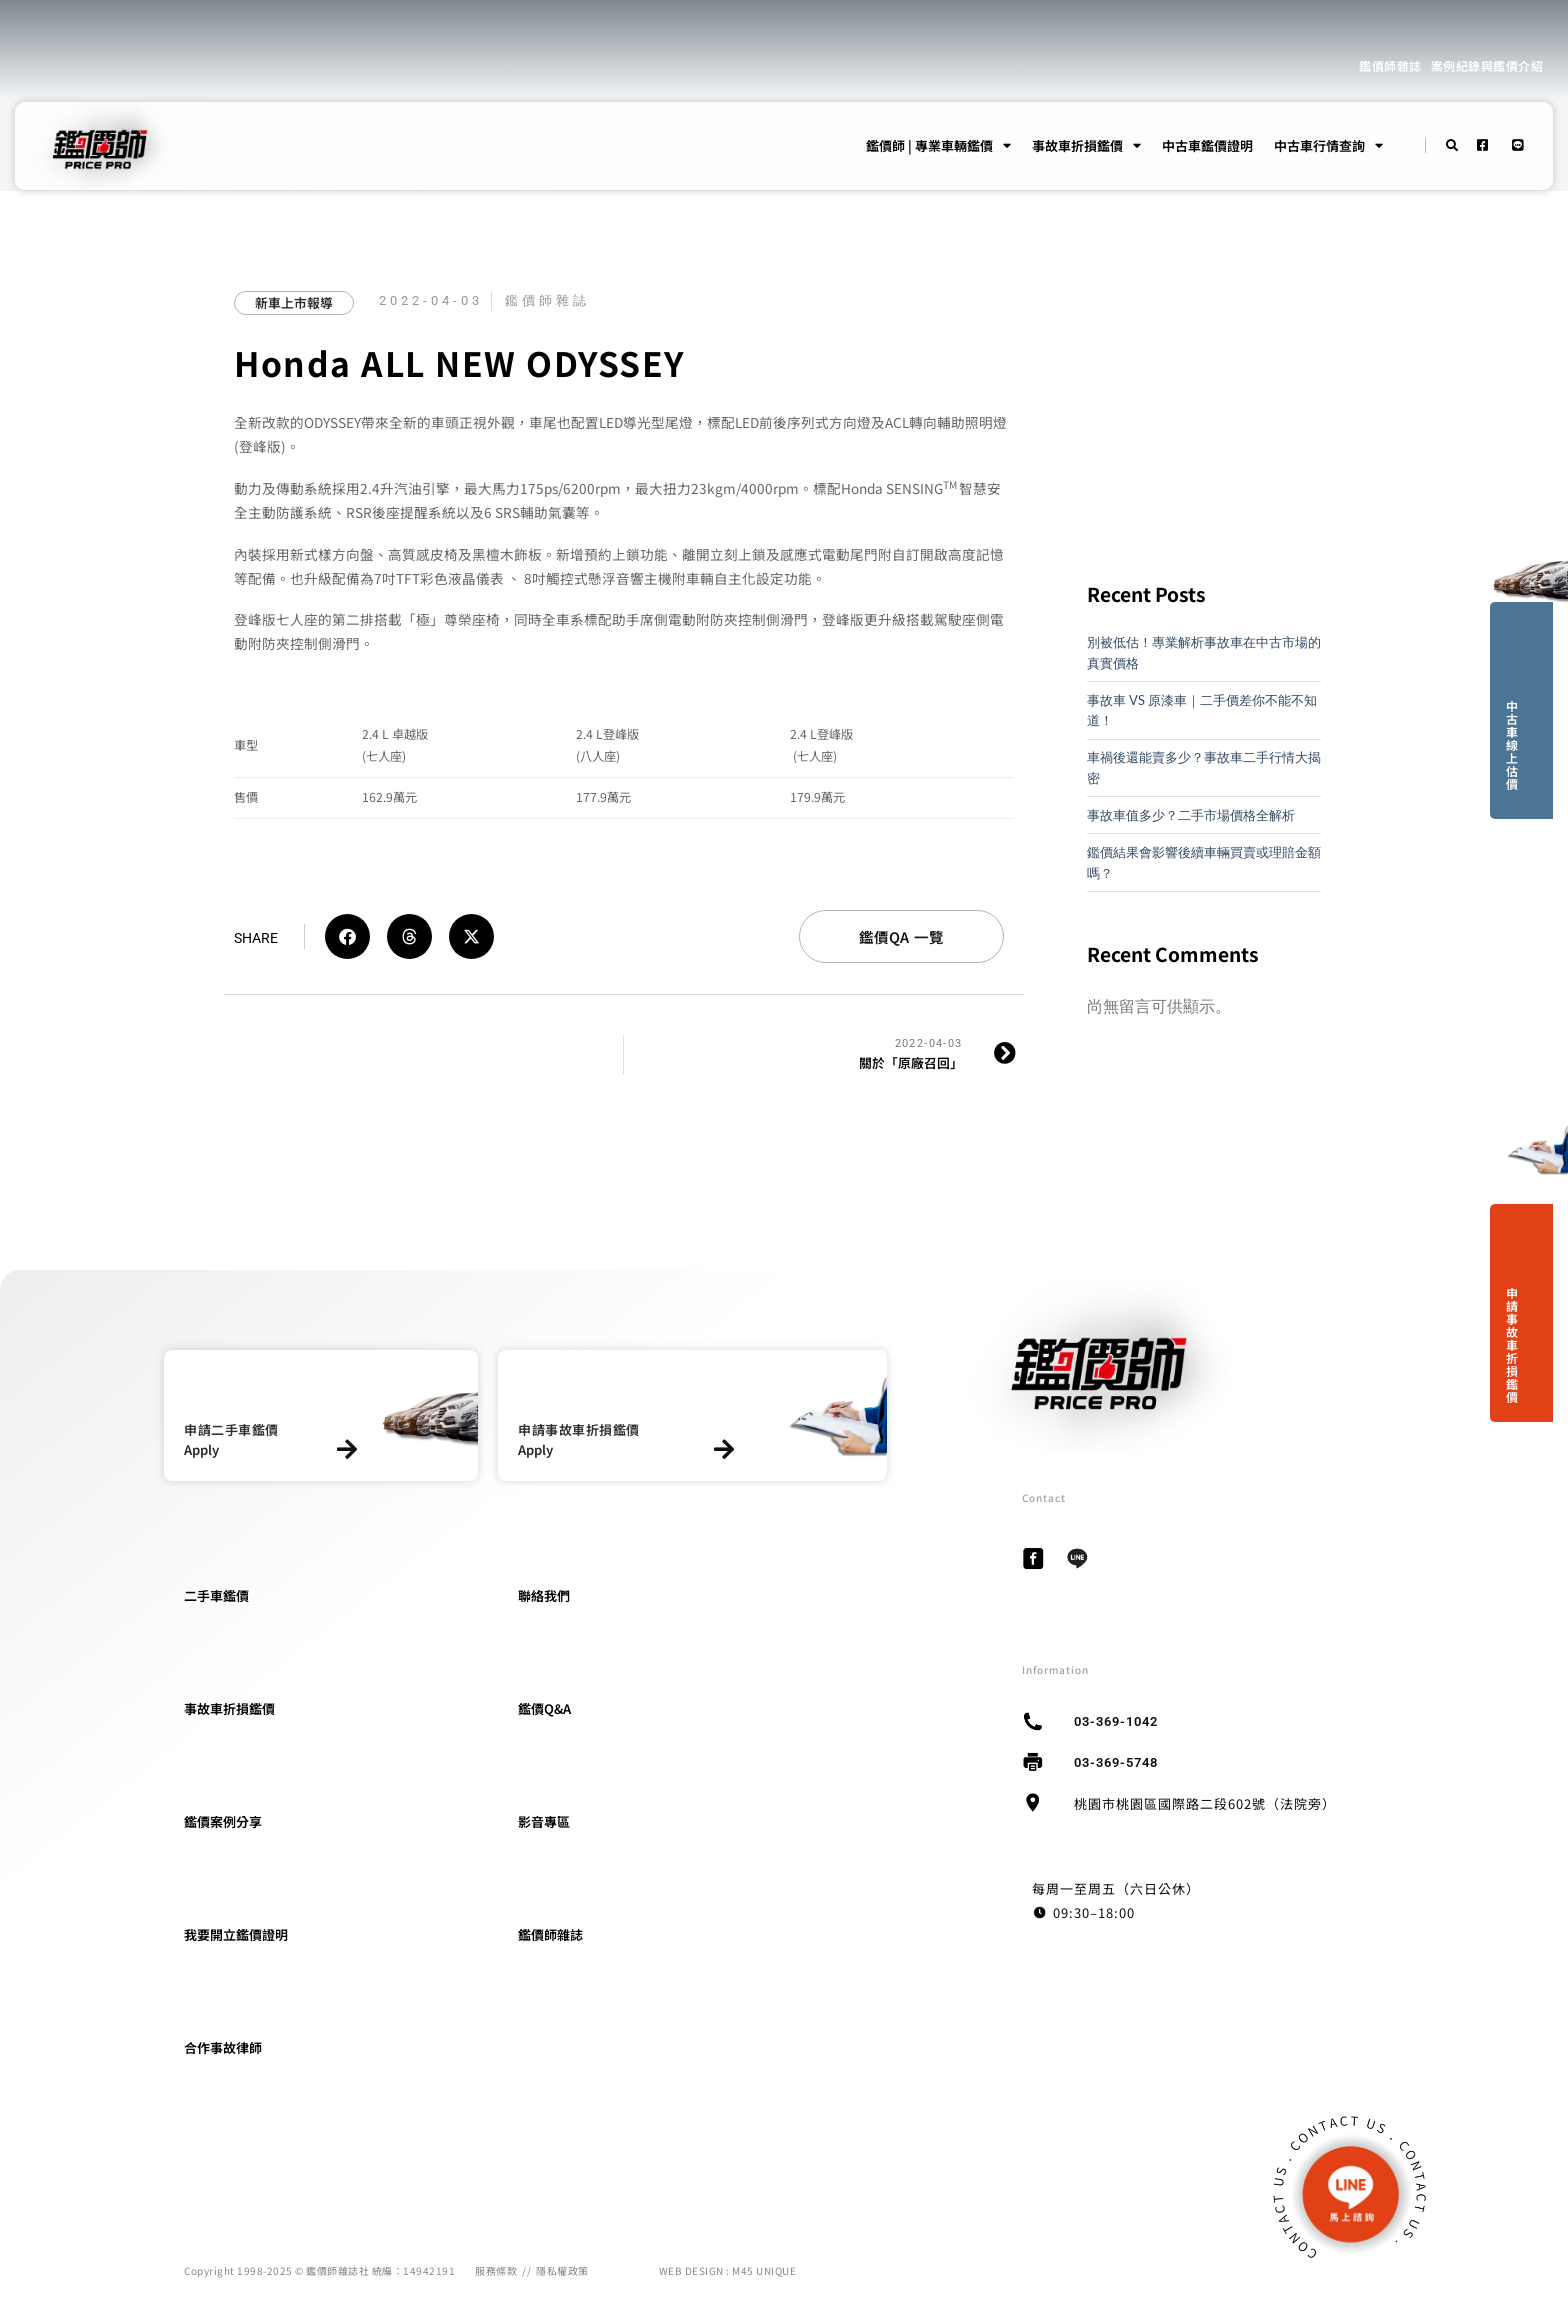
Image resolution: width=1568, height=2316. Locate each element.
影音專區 (544, 1821)
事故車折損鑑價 (1086, 146)
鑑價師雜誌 (1390, 65)
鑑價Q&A (544, 1708)
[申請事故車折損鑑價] (724, 1449)
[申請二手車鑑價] (346, 1449)
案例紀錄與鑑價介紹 (1487, 65)
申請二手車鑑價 (231, 1429)
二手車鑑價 (216, 1595)
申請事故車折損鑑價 (1512, 1344)
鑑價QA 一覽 (901, 936)
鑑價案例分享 (223, 1821)
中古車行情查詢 (1328, 146)
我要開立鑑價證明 (236, 1934)
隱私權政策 (562, 2270)
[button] (347, 936)
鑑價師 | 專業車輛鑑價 (938, 146)
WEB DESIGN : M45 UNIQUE (728, 2270)
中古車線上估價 (1512, 744)
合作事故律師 (223, 2047)
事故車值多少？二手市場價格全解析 (1191, 815)
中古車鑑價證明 (1207, 145)
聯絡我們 (544, 1595)
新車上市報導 (294, 302)
